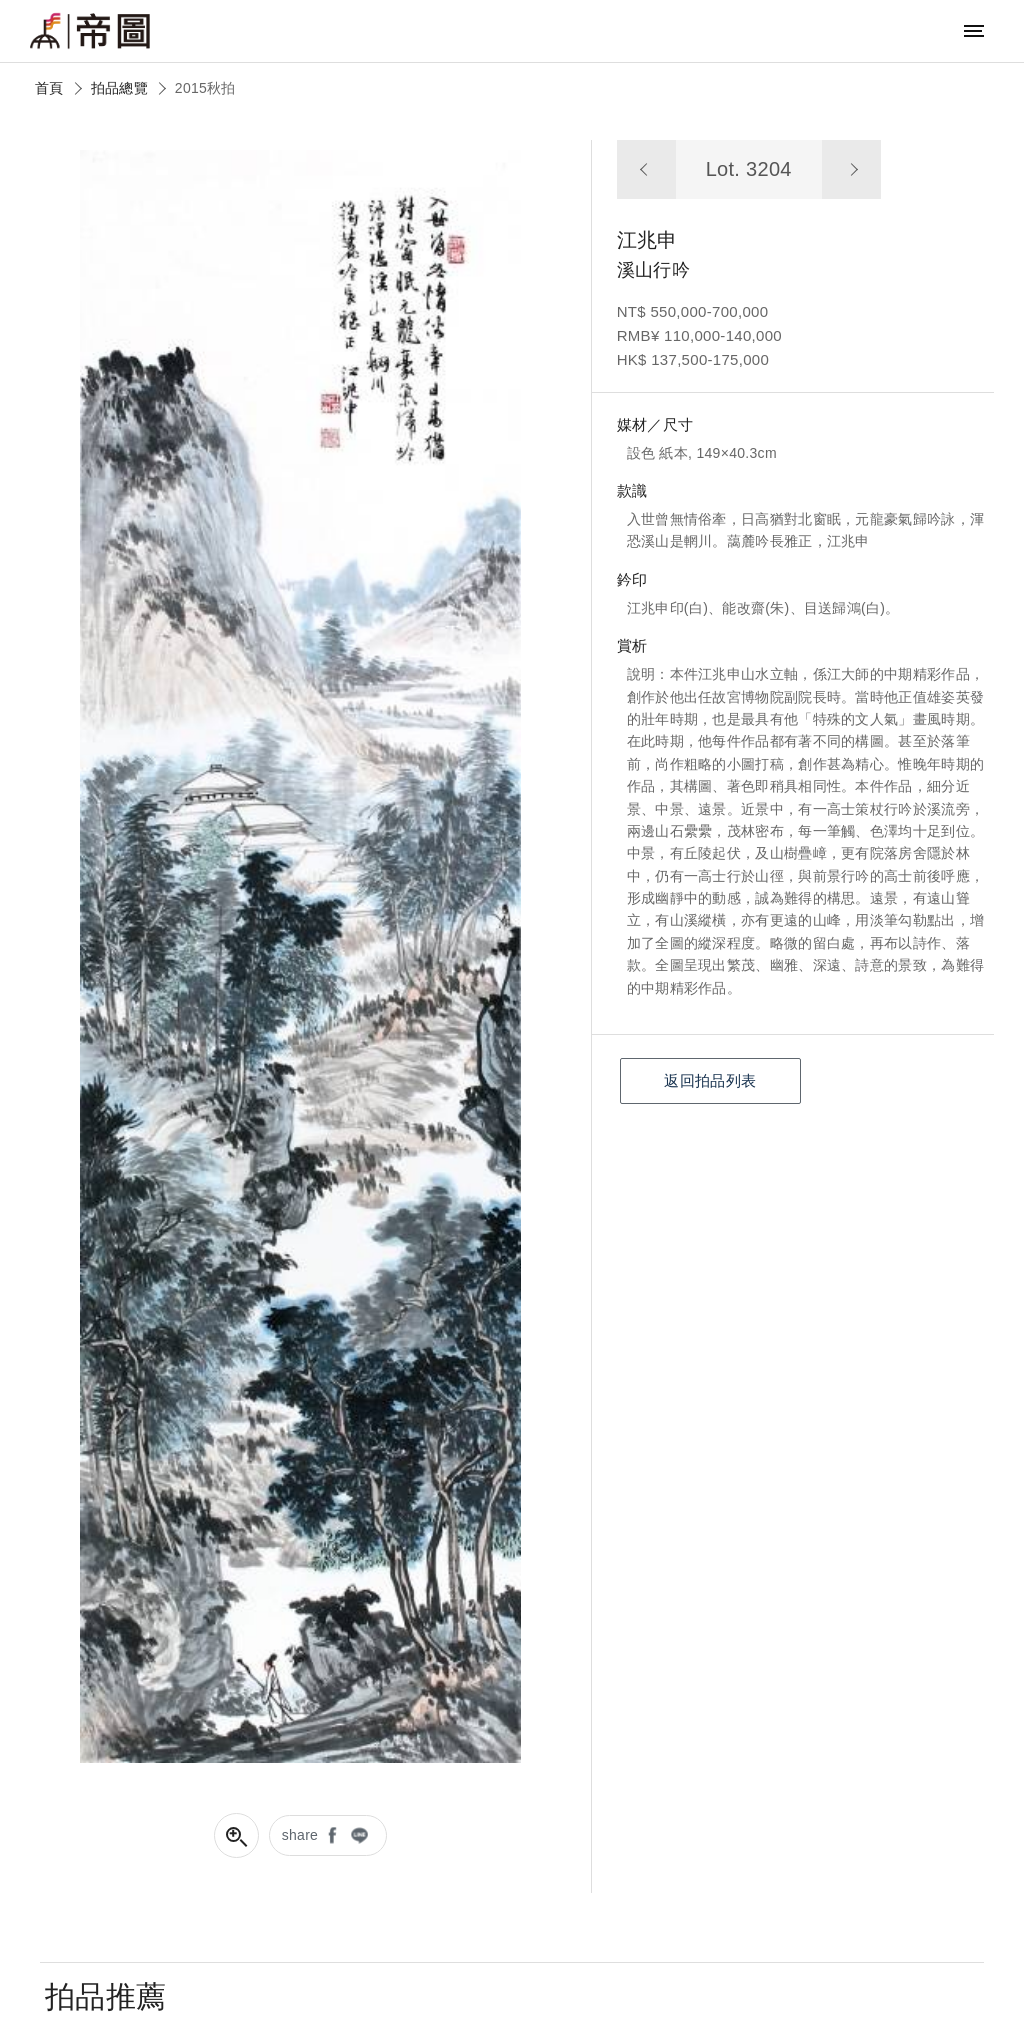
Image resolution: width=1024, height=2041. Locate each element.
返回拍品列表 (710, 1080)
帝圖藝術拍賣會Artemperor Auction (90, 31)
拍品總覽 (119, 88)
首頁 (49, 88)
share (300, 1835)
